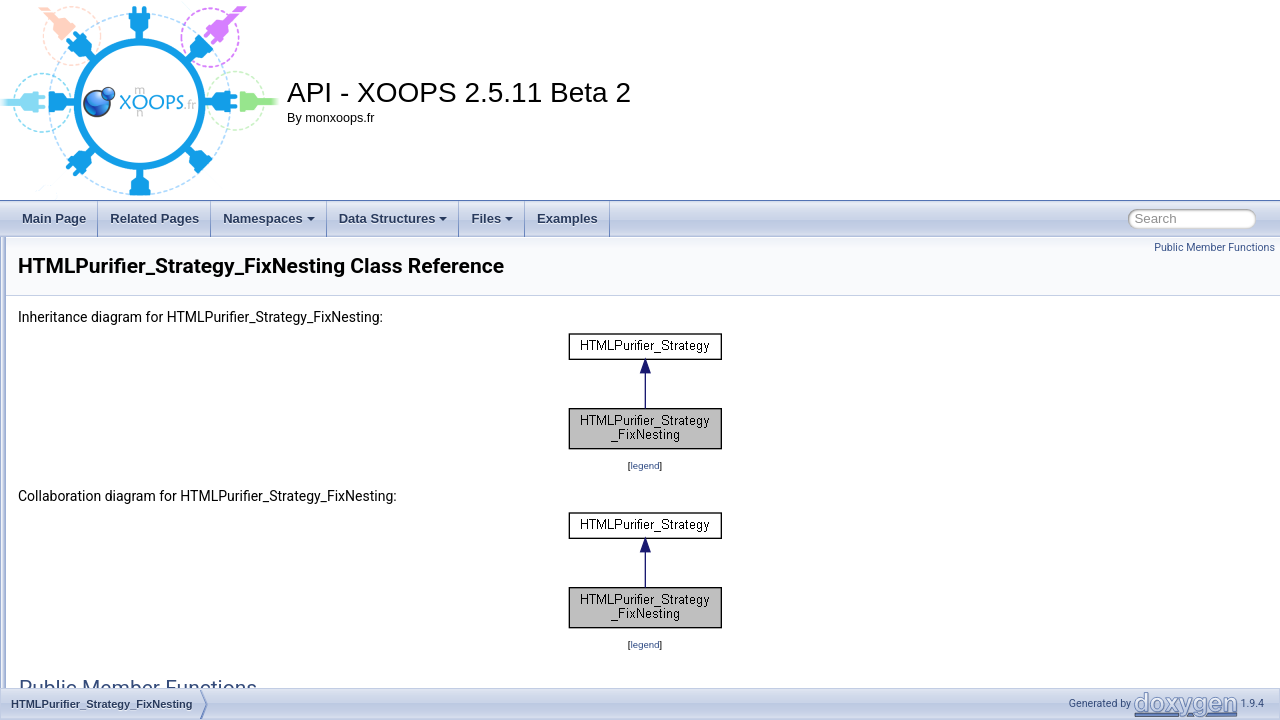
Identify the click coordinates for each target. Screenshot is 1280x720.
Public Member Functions (1214, 247)
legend (769, 465)
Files (492, 218)
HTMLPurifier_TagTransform (141, 604)
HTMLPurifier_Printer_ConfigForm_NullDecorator (197, 274)
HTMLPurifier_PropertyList (136, 340)
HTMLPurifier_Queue (122, 384)
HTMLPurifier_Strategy (127, 406)
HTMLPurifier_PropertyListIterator (155, 362)
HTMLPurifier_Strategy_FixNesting (158, 472)
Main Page (54, 218)
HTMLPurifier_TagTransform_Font (157, 626)
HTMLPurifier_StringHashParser (152, 582)
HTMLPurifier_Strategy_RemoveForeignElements (198, 516)
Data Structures (393, 218)
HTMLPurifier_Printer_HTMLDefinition (167, 318)
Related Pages (154, 218)
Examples (567, 218)
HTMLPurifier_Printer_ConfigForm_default (178, 252)
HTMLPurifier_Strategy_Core (143, 450)
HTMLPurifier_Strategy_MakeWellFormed (177, 494)
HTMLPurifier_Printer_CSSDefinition (163, 296)
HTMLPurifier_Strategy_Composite (159, 428)
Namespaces (269, 218)
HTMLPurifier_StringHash (134, 560)
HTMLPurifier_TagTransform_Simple (163, 648)
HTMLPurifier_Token (120, 670)
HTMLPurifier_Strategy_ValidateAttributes (177, 538)
